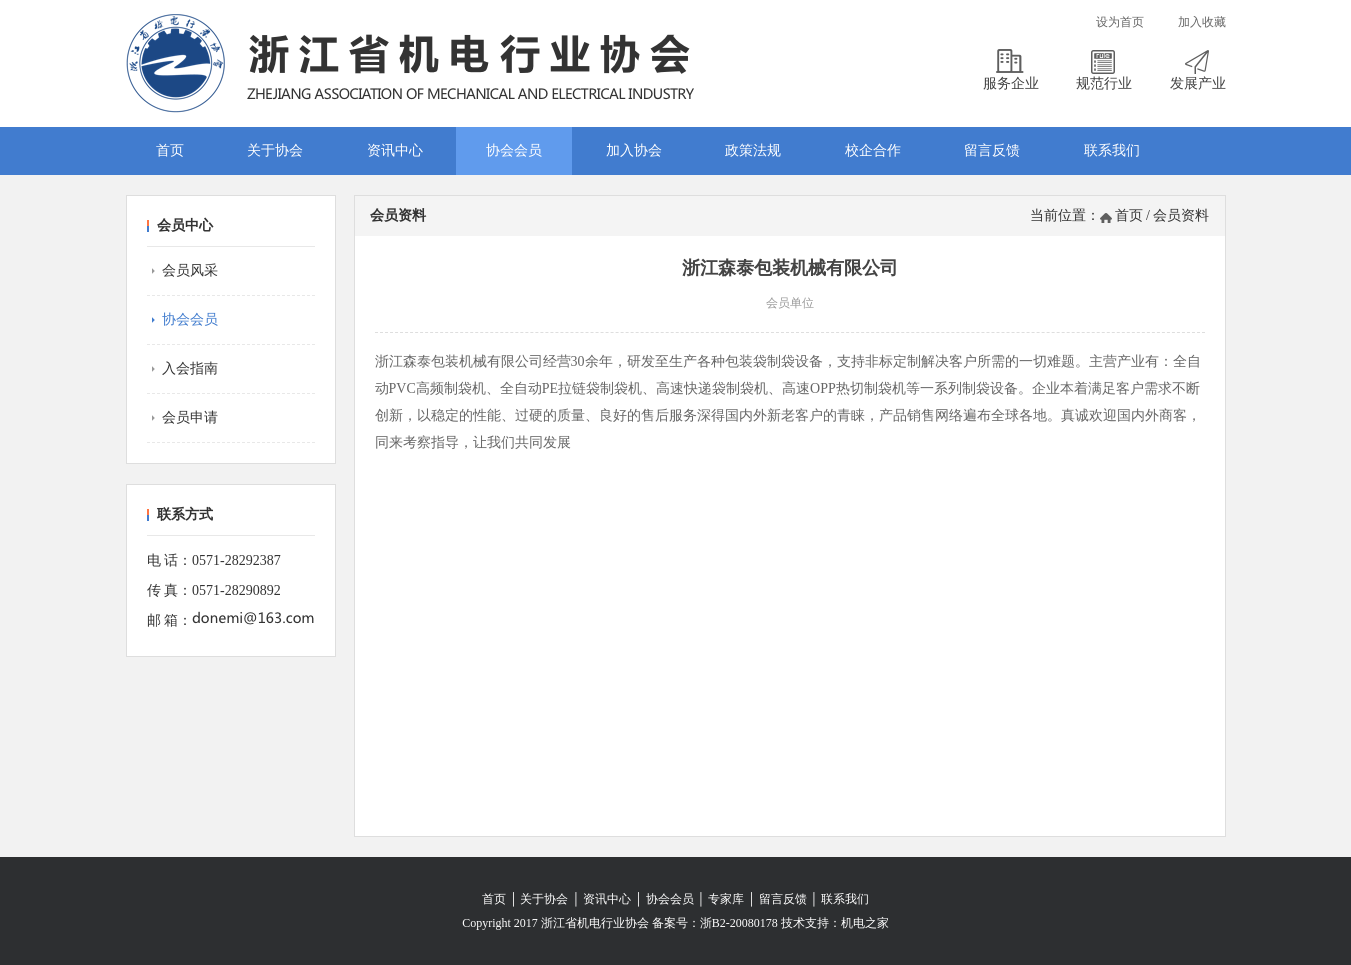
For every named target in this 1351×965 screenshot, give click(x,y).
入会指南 (190, 368)
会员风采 (190, 270)
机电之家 (865, 923)
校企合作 (873, 150)
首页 (170, 150)
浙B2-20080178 (739, 923)
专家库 (726, 899)
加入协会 (634, 150)
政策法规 (753, 150)
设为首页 (1120, 22)
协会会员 (514, 150)
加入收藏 (1202, 22)
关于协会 (275, 150)
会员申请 (190, 417)
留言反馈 (992, 150)
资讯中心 (395, 150)
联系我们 (1112, 150)
